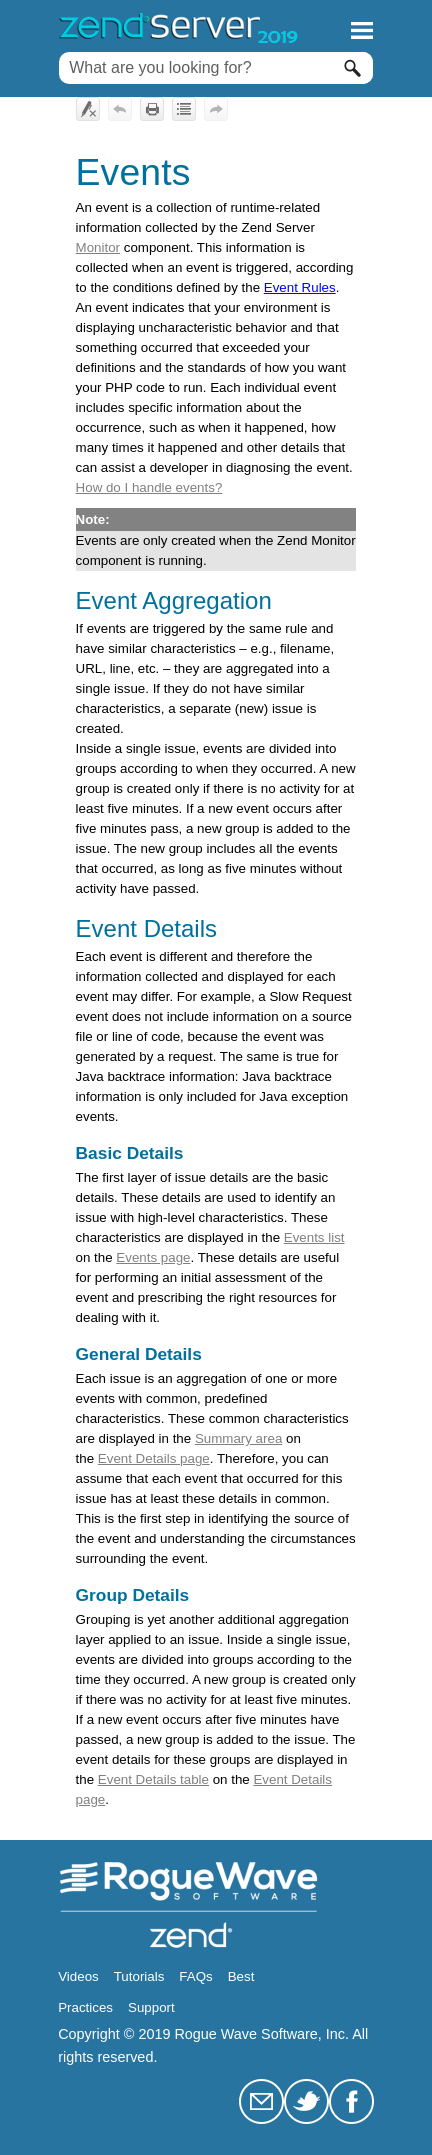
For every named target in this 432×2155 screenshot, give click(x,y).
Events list (314, 1237)
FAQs (195, 1976)
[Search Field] (216, 68)
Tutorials (139, 1976)
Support (151, 2007)
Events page (153, 1257)
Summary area (238, 1438)
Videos (78, 1976)
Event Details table (153, 1779)
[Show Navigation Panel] (362, 30)
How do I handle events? (149, 487)
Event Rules (300, 287)
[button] (353, 68)
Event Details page (154, 1458)
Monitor (98, 247)
